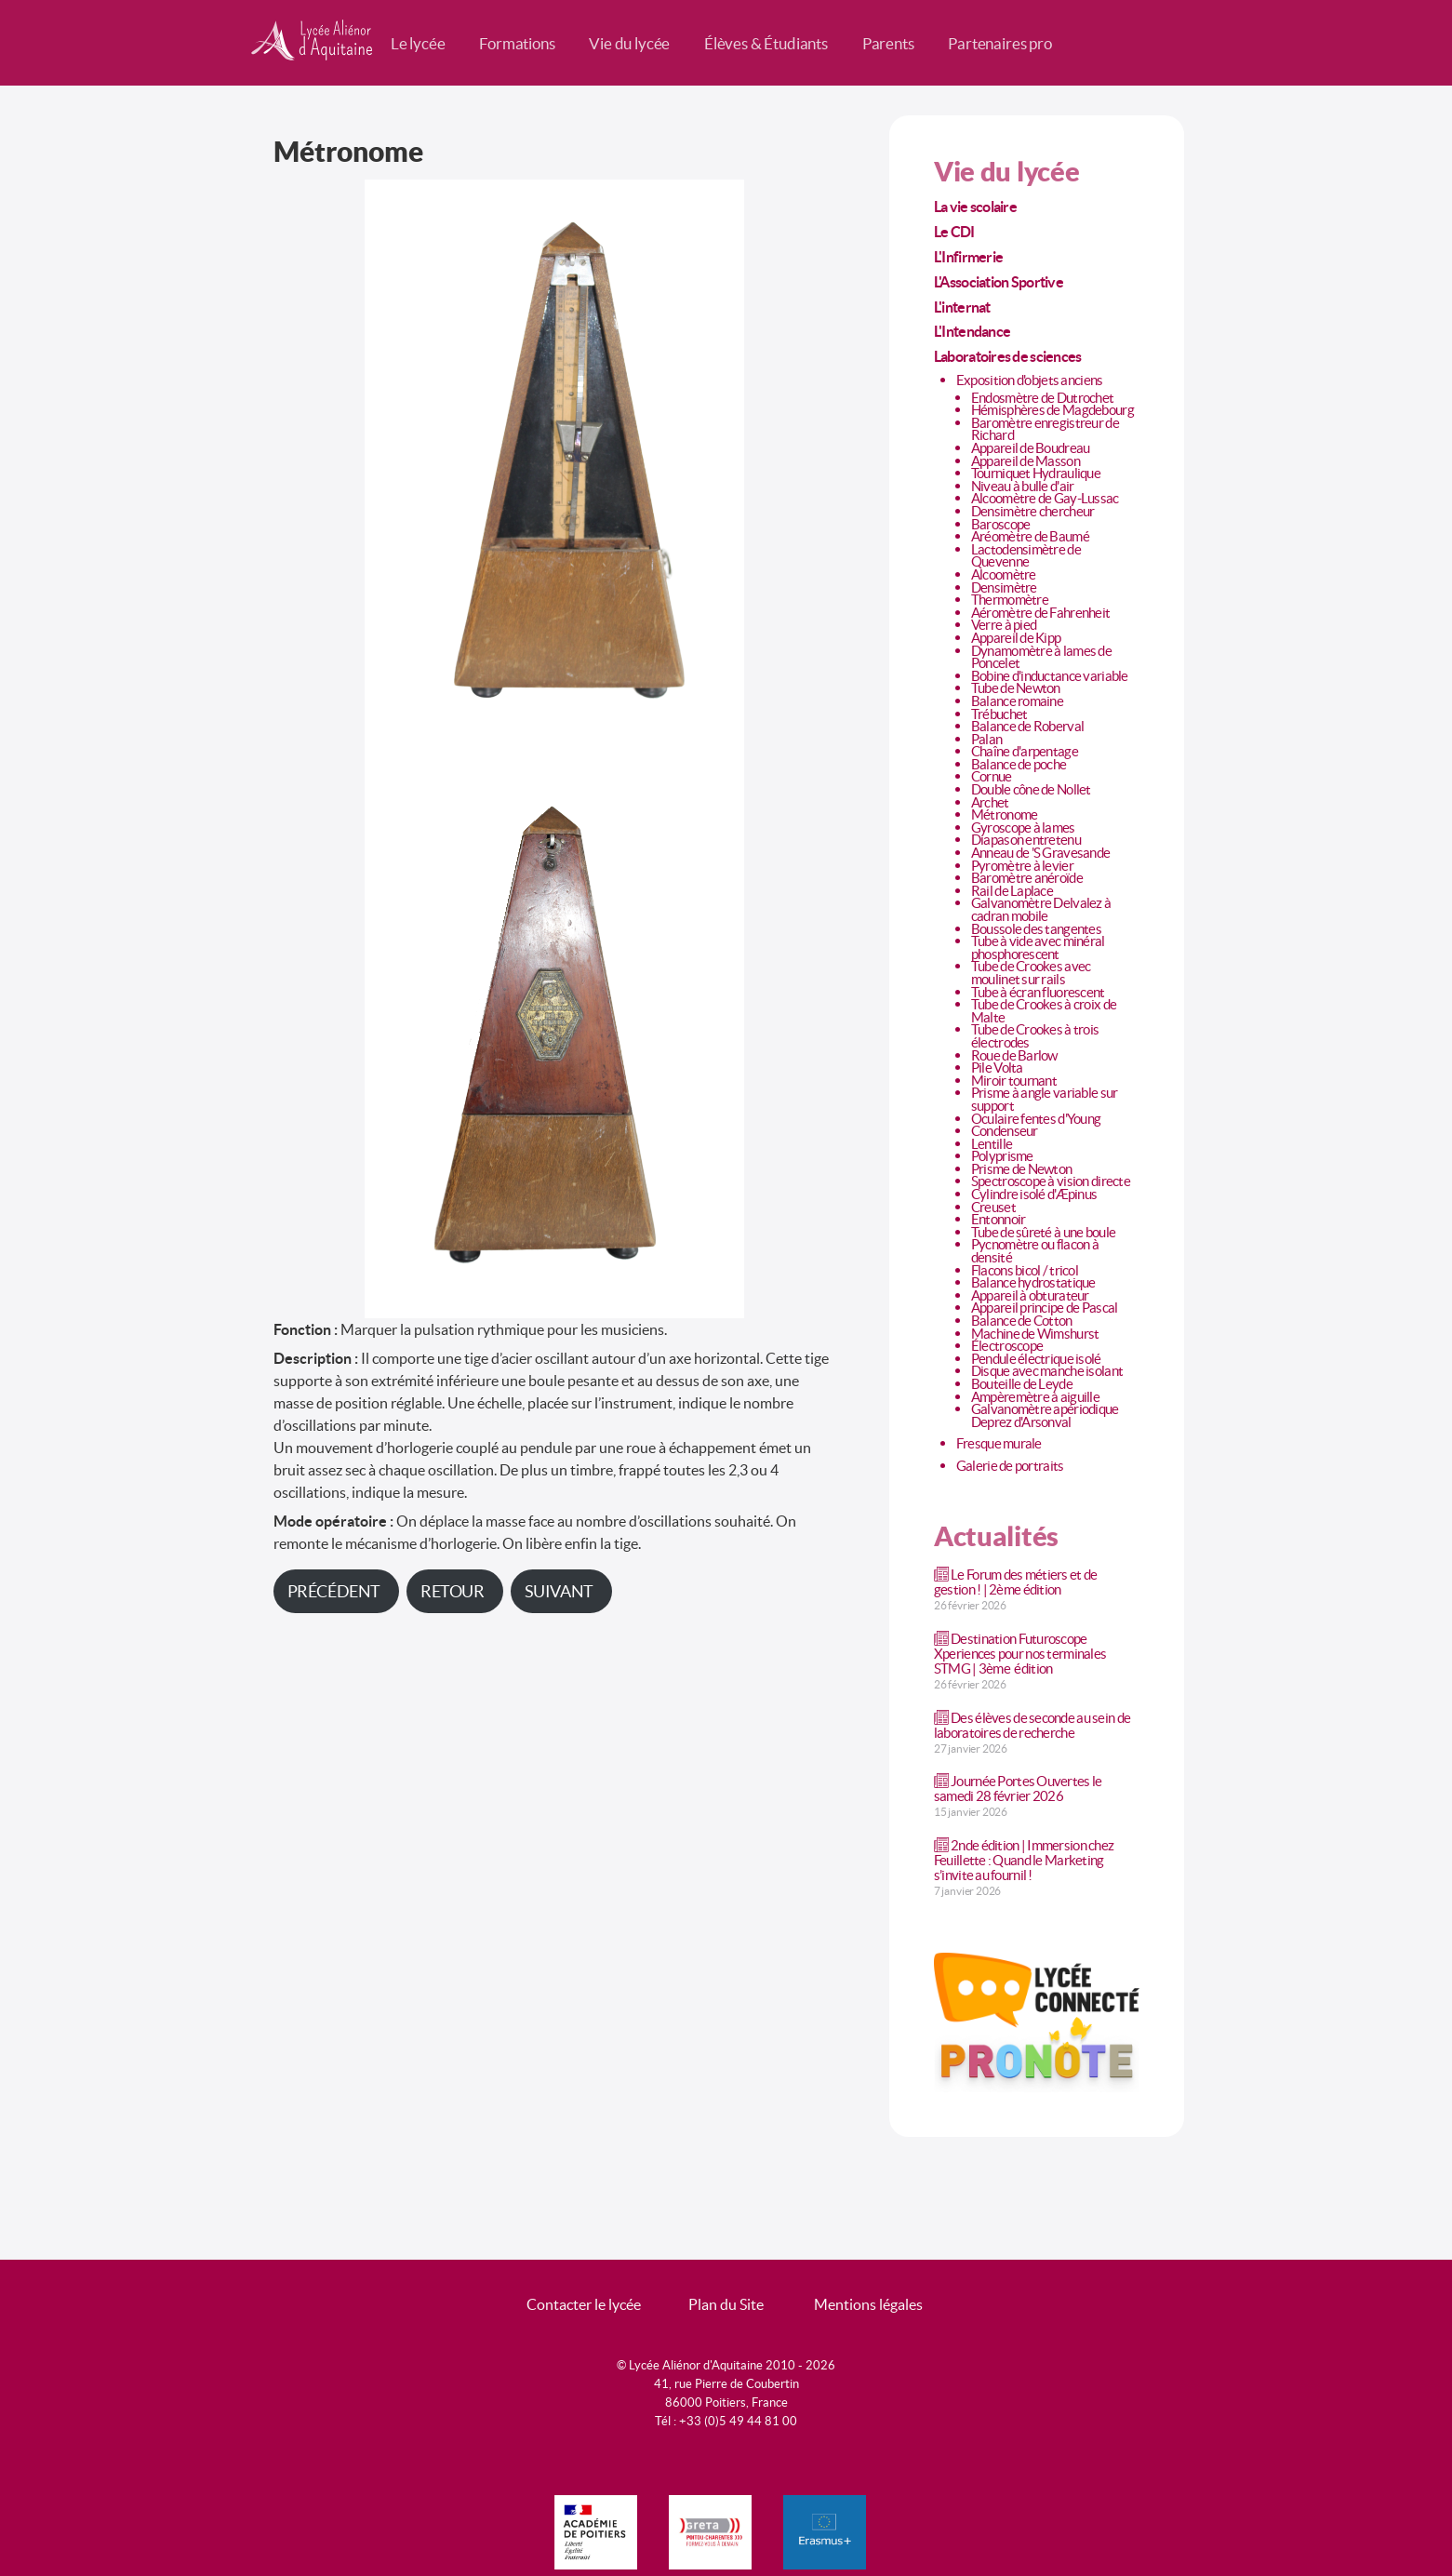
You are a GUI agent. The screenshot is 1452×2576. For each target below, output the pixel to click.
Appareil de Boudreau (1030, 448)
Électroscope (1007, 1346)
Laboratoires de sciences (1008, 356)
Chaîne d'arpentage (1024, 751)
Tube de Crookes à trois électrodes (1035, 1035)
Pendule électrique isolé (1036, 1359)
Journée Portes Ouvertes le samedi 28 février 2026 (1018, 1788)
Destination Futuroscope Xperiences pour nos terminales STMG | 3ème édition (1020, 1653)
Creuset (993, 1207)
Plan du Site (726, 2304)
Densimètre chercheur (1033, 511)
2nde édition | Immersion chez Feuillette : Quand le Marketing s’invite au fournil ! (1023, 1860)
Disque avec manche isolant (1047, 1371)
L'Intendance (972, 331)
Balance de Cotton (1021, 1320)
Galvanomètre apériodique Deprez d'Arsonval (1045, 1415)
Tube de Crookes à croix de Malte (1043, 1010)
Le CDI (954, 231)
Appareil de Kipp (1015, 638)
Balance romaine (1017, 701)
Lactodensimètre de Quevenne (1026, 555)
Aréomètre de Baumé (1030, 536)
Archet (990, 802)
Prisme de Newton (1021, 1169)
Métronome (1004, 814)
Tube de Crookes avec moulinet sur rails (1031, 972)
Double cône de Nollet (1031, 789)
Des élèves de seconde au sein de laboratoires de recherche (1032, 1725)
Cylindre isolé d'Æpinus (1034, 1194)
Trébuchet (999, 714)
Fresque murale (999, 1443)
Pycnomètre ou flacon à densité (1035, 1250)
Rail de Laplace (1012, 891)
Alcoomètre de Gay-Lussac (1045, 498)
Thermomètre (1009, 599)
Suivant (559, 1591)
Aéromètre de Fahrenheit (1040, 613)
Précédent (333, 1591)
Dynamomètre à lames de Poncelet (1041, 657)
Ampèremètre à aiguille (1035, 1397)
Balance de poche (1018, 764)
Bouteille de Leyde (1021, 1384)
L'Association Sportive (998, 282)
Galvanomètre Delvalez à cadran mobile (1041, 909)
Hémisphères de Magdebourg (1052, 410)
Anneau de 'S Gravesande (1040, 853)
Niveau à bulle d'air (1022, 486)
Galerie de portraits (1010, 1466)
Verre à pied (1003, 625)
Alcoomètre (1003, 574)
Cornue (991, 776)
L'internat (962, 307)
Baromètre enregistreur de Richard (1045, 429)
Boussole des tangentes (1036, 929)
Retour (452, 1591)
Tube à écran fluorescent (1038, 992)
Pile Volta (997, 1067)
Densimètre (1004, 587)
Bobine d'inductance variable (1049, 676)
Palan (986, 739)
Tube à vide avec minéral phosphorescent (1038, 947)
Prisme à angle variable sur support (1044, 1099)
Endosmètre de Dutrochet (1042, 398)
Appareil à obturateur (1030, 1295)
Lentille (991, 1144)
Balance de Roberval (1027, 726)
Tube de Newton (1015, 688)
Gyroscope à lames (1023, 827)
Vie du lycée (1007, 171)
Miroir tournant (1014, 1080)
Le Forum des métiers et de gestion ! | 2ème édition (1016, 1582)
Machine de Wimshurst (1035, 1333)
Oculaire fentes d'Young (1035, 1119)
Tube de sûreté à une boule (1043, 1232)
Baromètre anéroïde (1027, 878)
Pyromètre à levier (1022, 866)
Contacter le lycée (583, 2304)
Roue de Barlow (1014, 1055)
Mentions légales (868, 2304)
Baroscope (1001, 524)
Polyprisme (1002, 1156)
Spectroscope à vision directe (1050, 1181)
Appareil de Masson (1025, 461)
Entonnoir (998, 1219)
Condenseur (1004, 1131)
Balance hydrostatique (1033, 1282)
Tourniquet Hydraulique (1035, 473)
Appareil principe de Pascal (1044, 1307)
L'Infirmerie (968, 256)
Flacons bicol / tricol (1024, 1270)
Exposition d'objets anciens (1029, 380)
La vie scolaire (975, 206)
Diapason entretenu (1026, 840)
